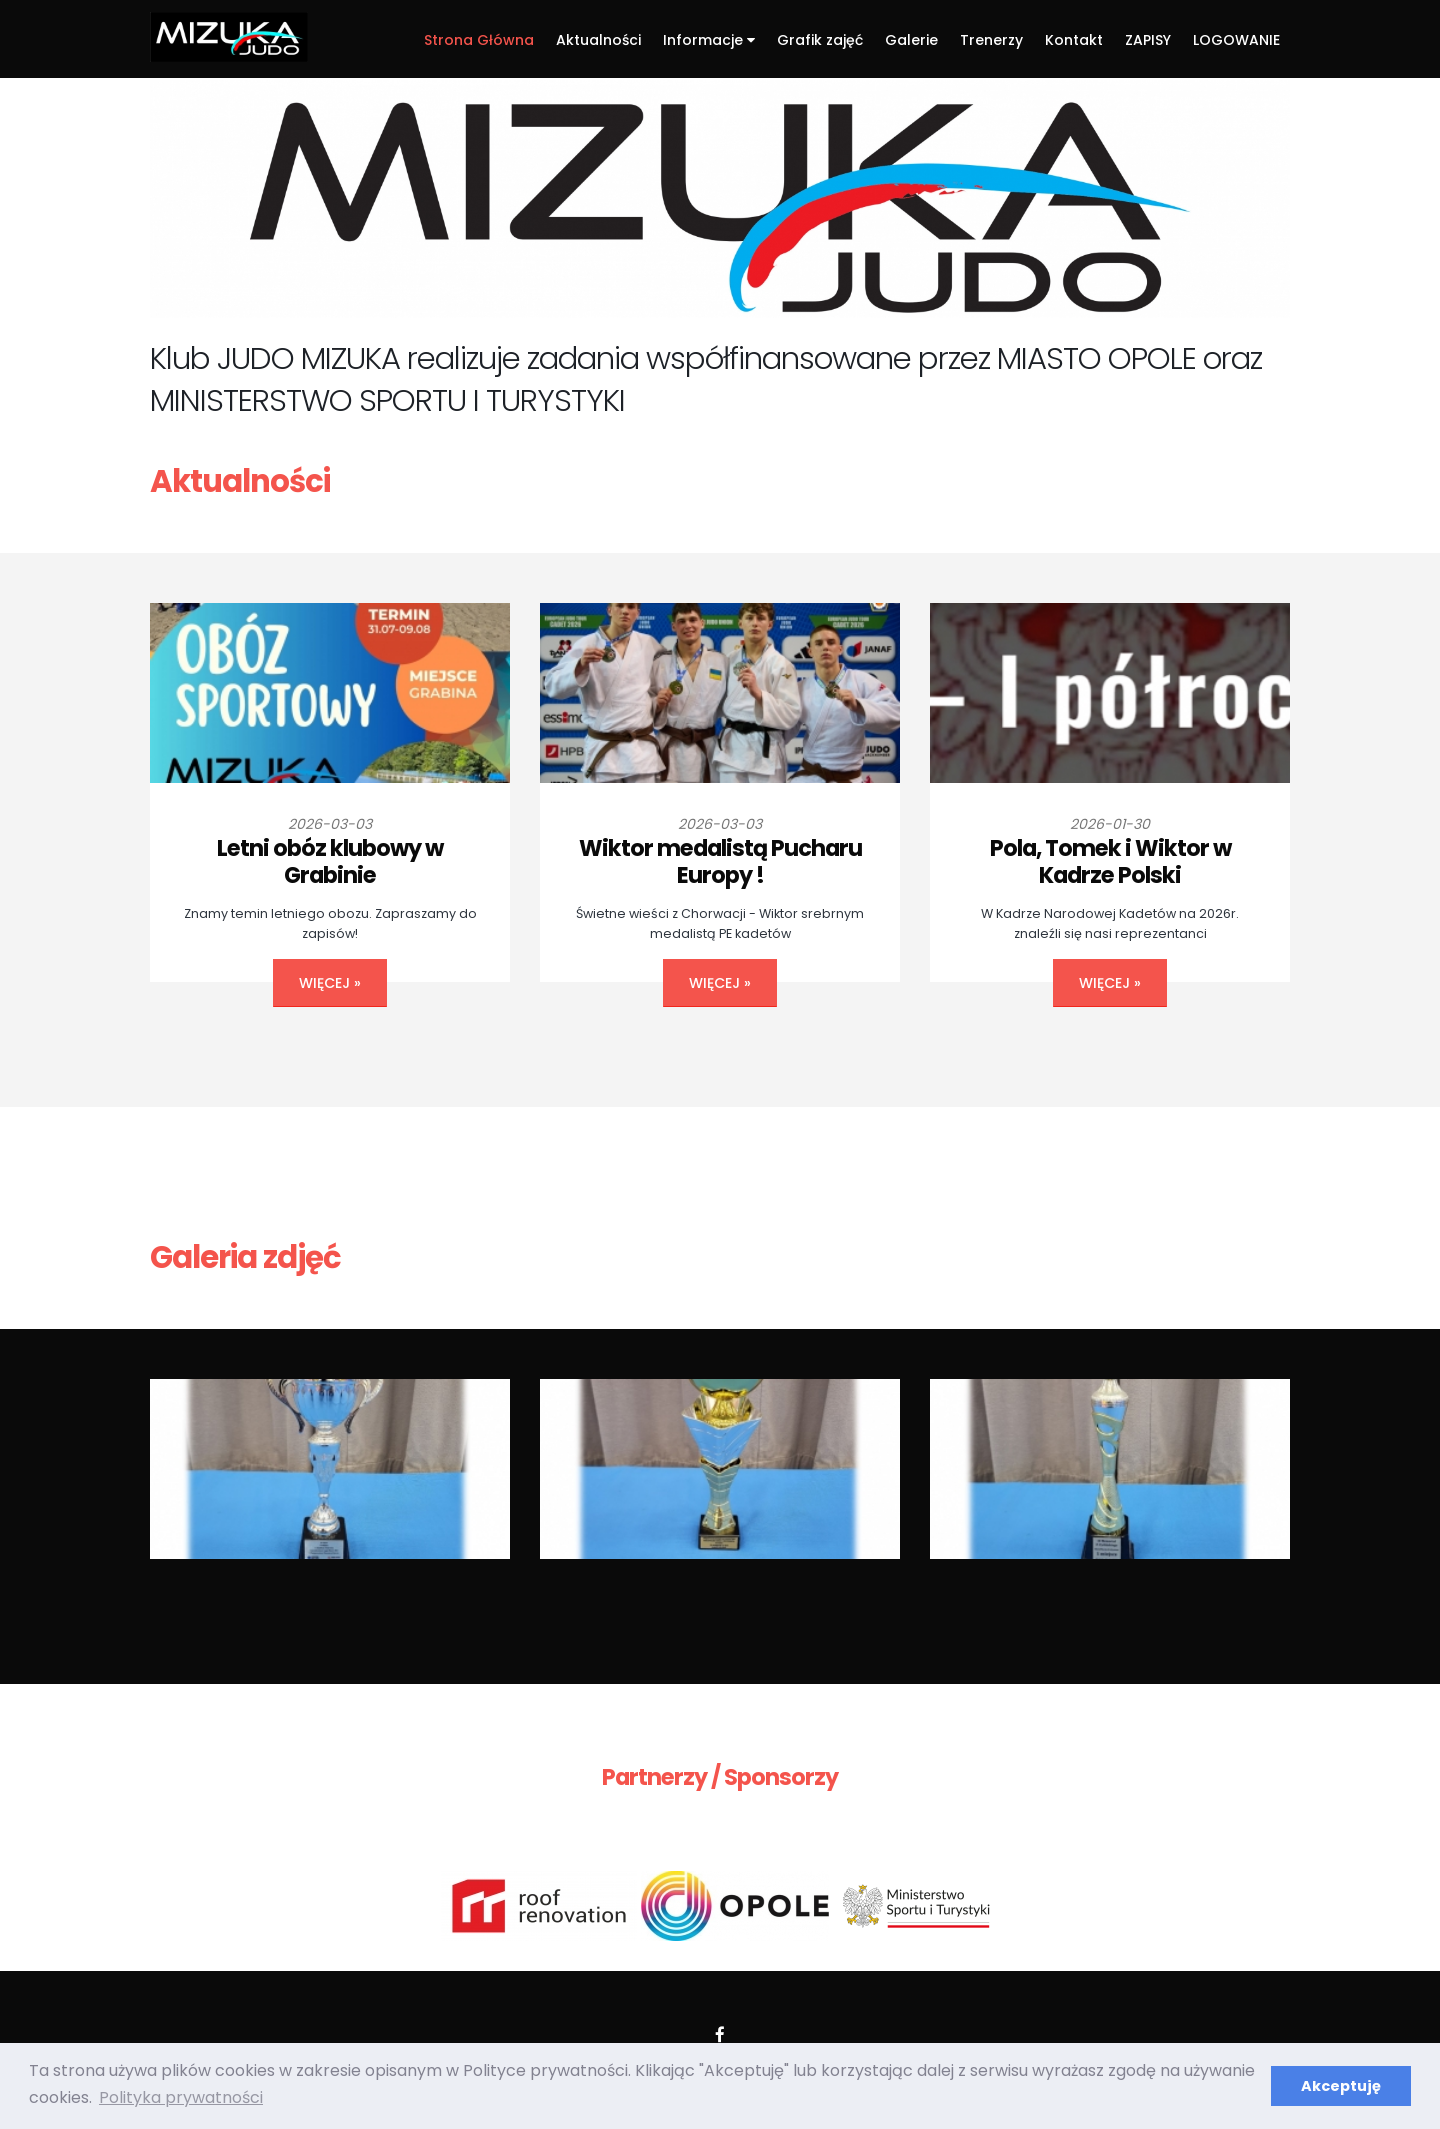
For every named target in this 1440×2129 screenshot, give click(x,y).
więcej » (330, 983)
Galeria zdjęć (245, 1257)
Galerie (911, 40)
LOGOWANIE (1236, 40)
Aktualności (598, 40)
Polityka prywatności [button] (181, 2097)
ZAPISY (1148, 40)
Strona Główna (479, 40)
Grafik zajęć (820, 40)
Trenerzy (991, 40)
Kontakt (1074, 40)
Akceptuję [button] (1341, 2086)
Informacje (709, 40)
